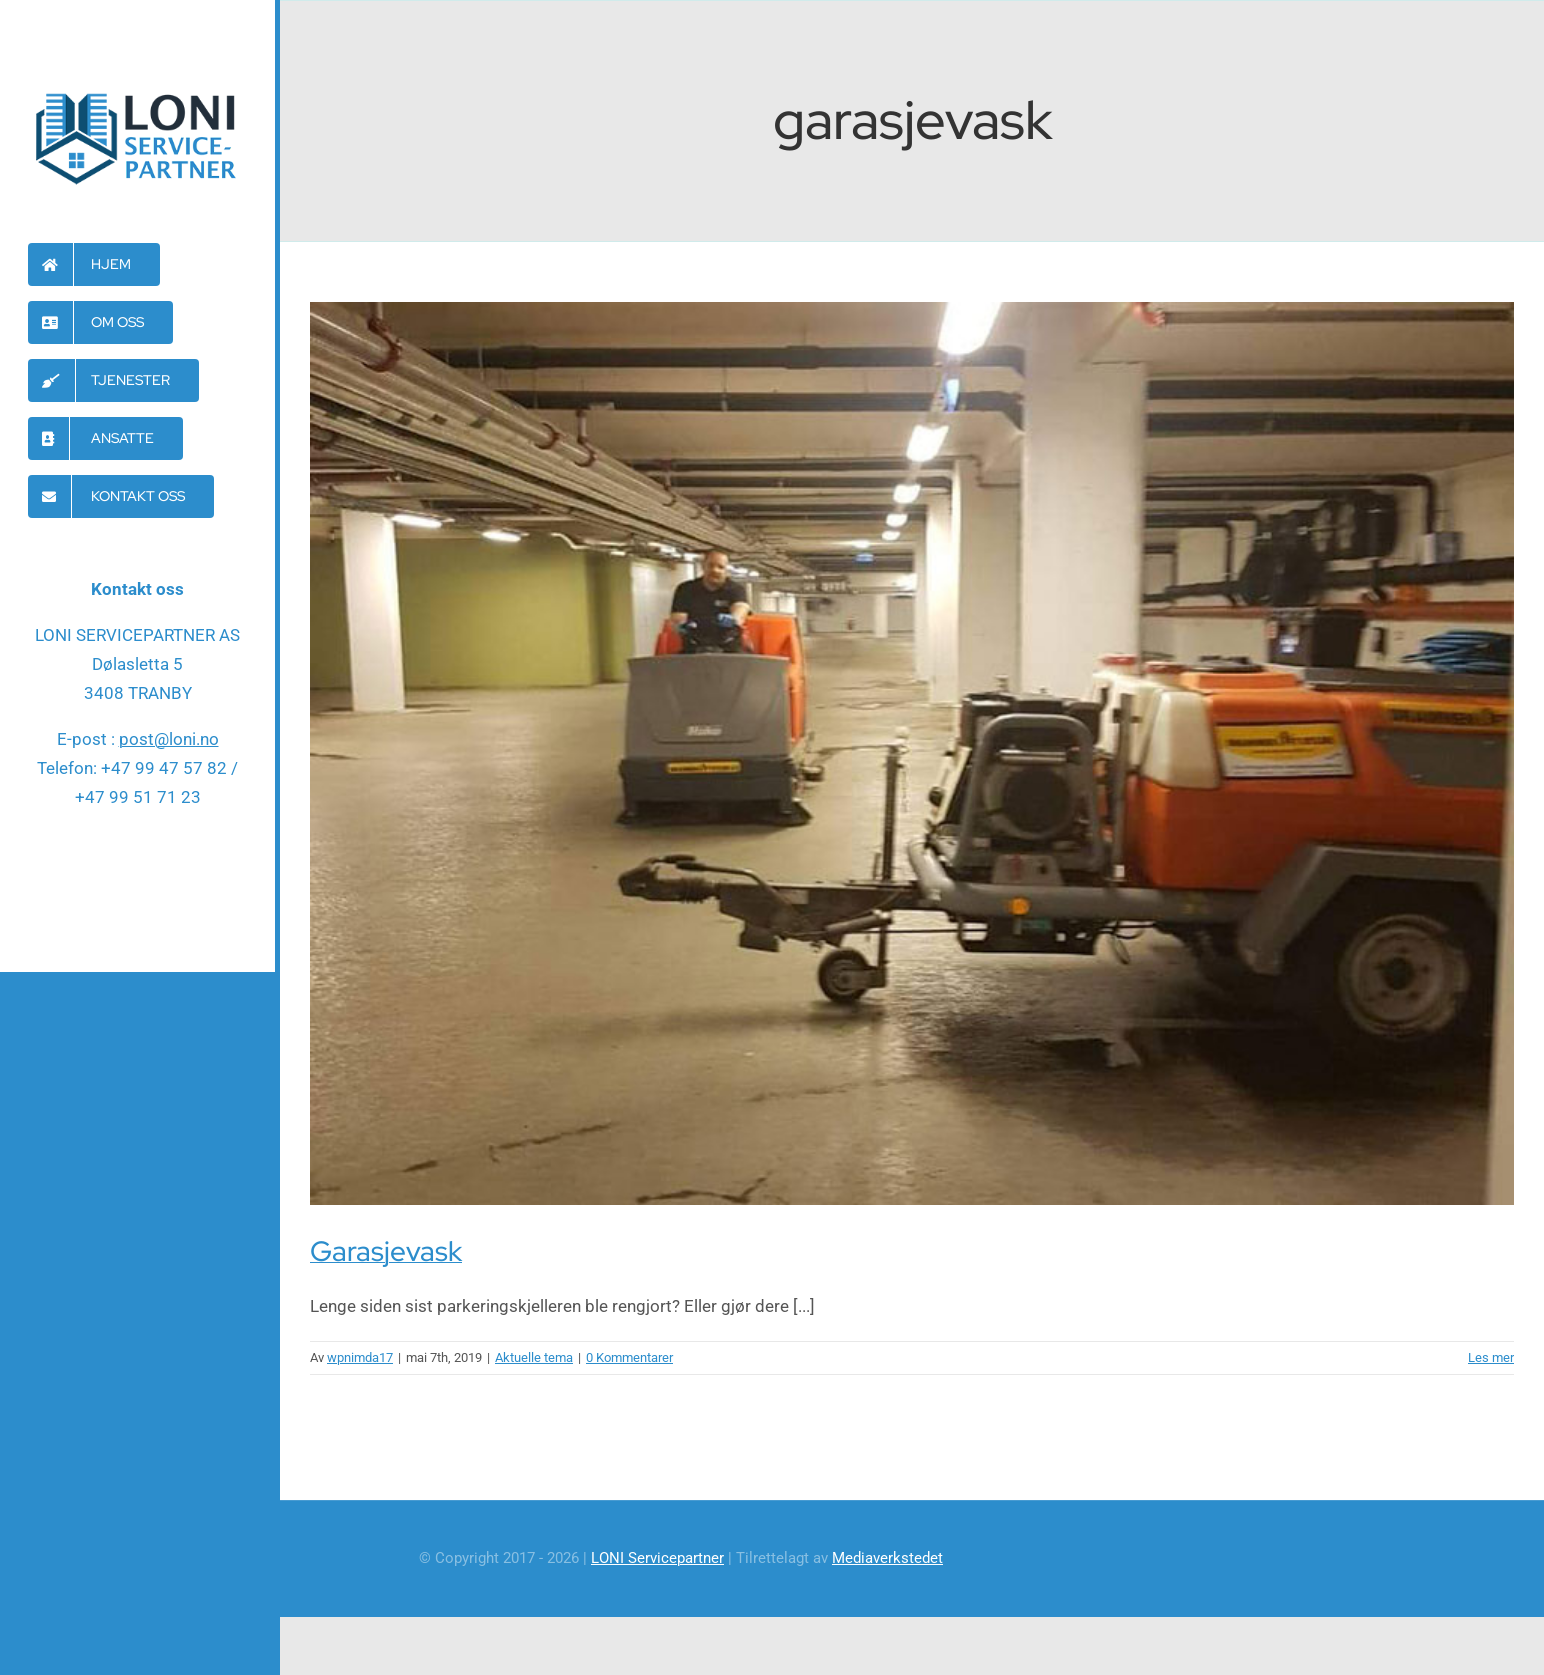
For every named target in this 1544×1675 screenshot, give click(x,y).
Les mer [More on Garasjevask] (1491, 1357)
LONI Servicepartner (657, 1558)
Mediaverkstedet (887, 1558)
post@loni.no (169, 739)
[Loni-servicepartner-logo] (137, 92)
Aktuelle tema (534, 1357)
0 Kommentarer (629, 1357)
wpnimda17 (360, 1357)
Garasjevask (386, 1251)
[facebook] (138, 880)
